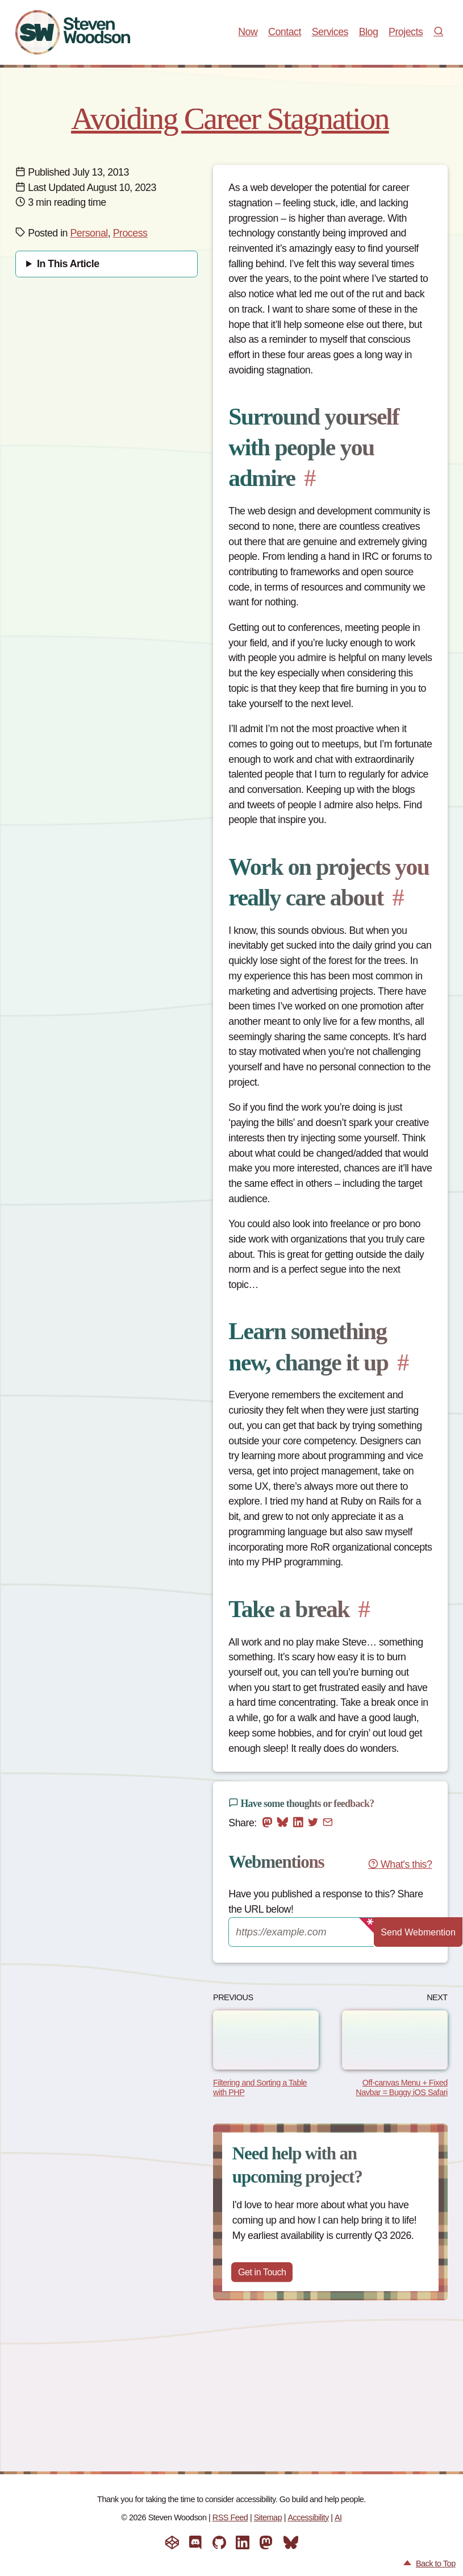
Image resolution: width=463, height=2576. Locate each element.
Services (330, 32)
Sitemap (268, 2517)
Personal (88, 233)
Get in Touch (266, 2273)
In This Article (68, 263)
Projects (406, 32)
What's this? (400, 1864)
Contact (284, 32)
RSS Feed (230, 2517)
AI (338, 2517)
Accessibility (307, 2517)
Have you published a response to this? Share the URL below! (325, 1901)
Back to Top (436, 2563)
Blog (368, 32)
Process (130, 233)
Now (247, 32)
